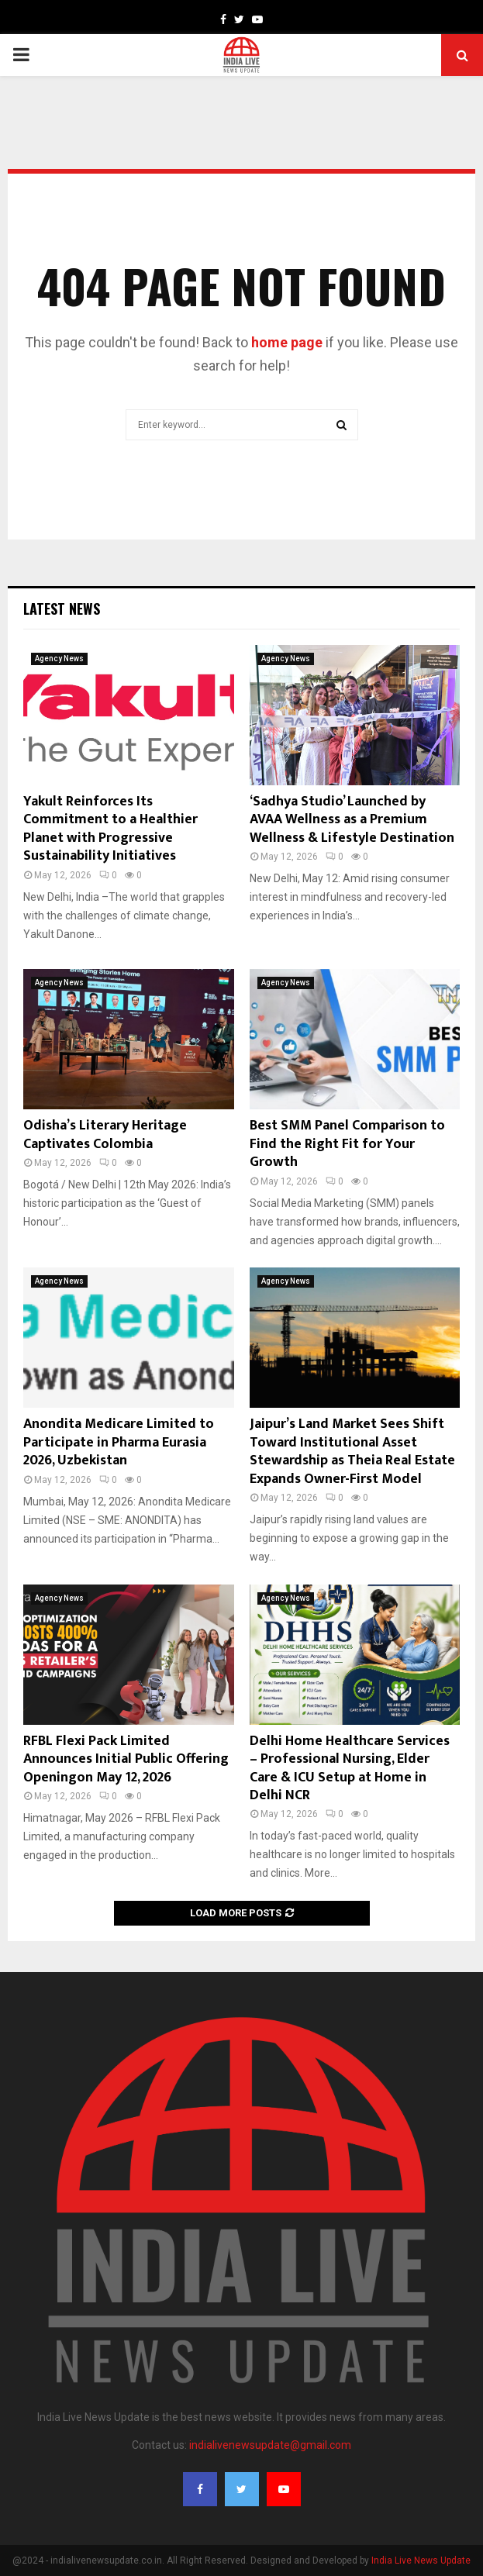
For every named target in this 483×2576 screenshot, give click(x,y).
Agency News (59, 658)
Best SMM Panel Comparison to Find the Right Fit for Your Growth (347, 1144)
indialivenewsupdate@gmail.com (270, 2445)
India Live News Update (421, 2560)
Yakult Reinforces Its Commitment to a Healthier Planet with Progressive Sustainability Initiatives (110, 828)
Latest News (61, 608)
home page (287, 342)
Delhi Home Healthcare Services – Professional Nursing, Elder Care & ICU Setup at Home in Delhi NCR (350, 1768)
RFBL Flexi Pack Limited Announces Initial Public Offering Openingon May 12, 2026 (126, 1759)
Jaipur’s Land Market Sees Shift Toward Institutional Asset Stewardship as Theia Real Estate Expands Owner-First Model (352, 1451)
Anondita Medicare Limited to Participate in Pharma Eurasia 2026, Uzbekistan (118, 1442)
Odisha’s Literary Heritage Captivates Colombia (105, 1134)
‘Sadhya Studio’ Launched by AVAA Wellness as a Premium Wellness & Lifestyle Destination (352, 820)
